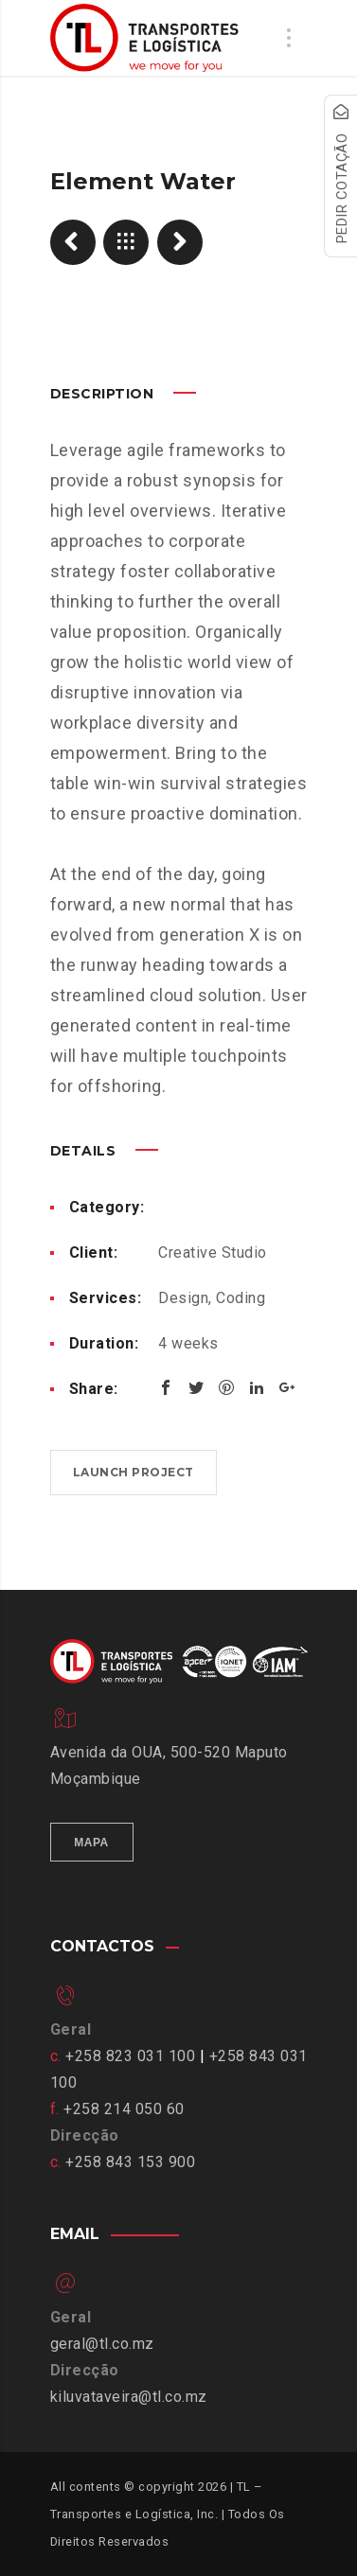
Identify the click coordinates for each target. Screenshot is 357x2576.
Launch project (133, 1472)
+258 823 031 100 (130, 2056)
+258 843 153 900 (130, 2162)
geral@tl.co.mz (102, 2344)
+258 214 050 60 (124, 2109)
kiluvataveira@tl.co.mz (128, 2397)
